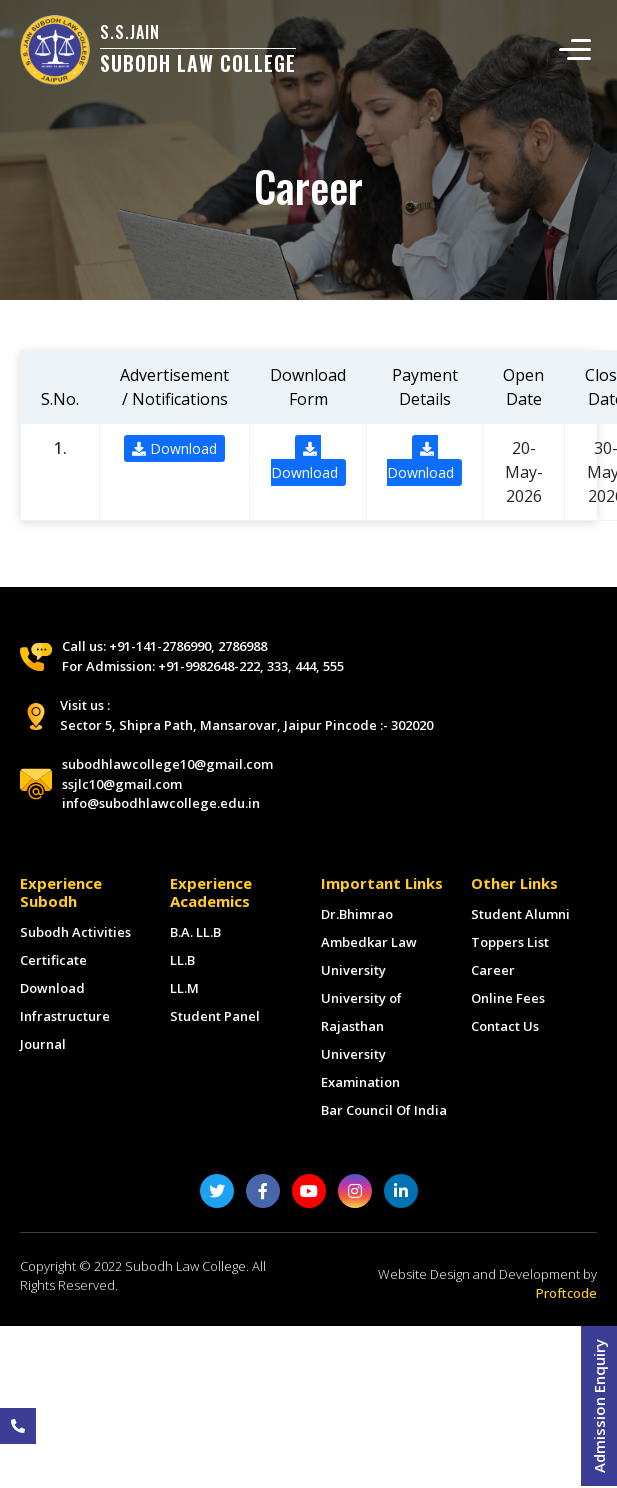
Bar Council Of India (384, 1110)
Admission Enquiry (599, 1406)
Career (493, 970)
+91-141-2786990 (160, 646)
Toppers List (510, 942)
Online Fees (508, 998)
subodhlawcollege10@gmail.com (167, 764)
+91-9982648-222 (209, 666)
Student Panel (215, 1016)
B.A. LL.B (195, 932)
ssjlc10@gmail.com (122, 784)
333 (277, 666)
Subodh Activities (75, 932)
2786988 (242, 646)
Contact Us (505, 1026)
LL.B (182, 960)
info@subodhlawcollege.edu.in (161, 803)
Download (174, 448)
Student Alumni (520, 914)
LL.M (184, 988)
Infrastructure (65, 1016)
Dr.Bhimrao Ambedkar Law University (369, 942)
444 (305, 666)
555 (333, 666)
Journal (43, 1044)
